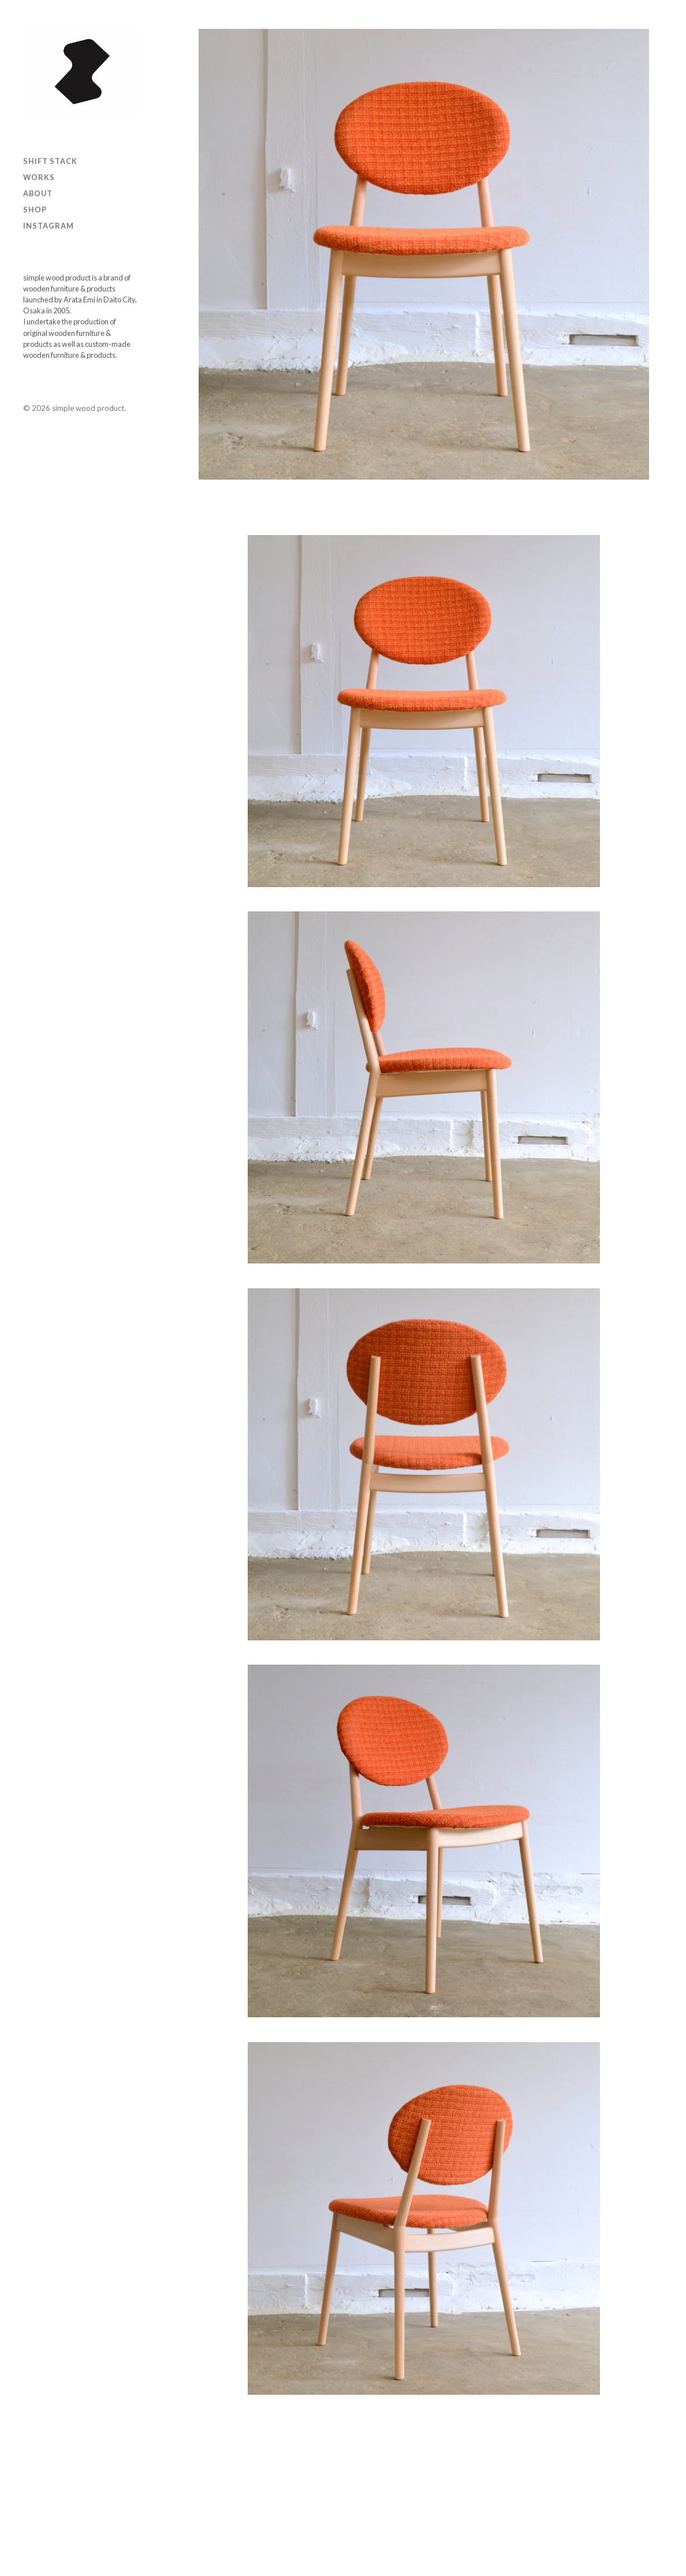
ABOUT (38, 193)
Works (39, 177)
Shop (35, 209)
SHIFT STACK (50, 161)
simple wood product (88, 408)
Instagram (48, 225)
